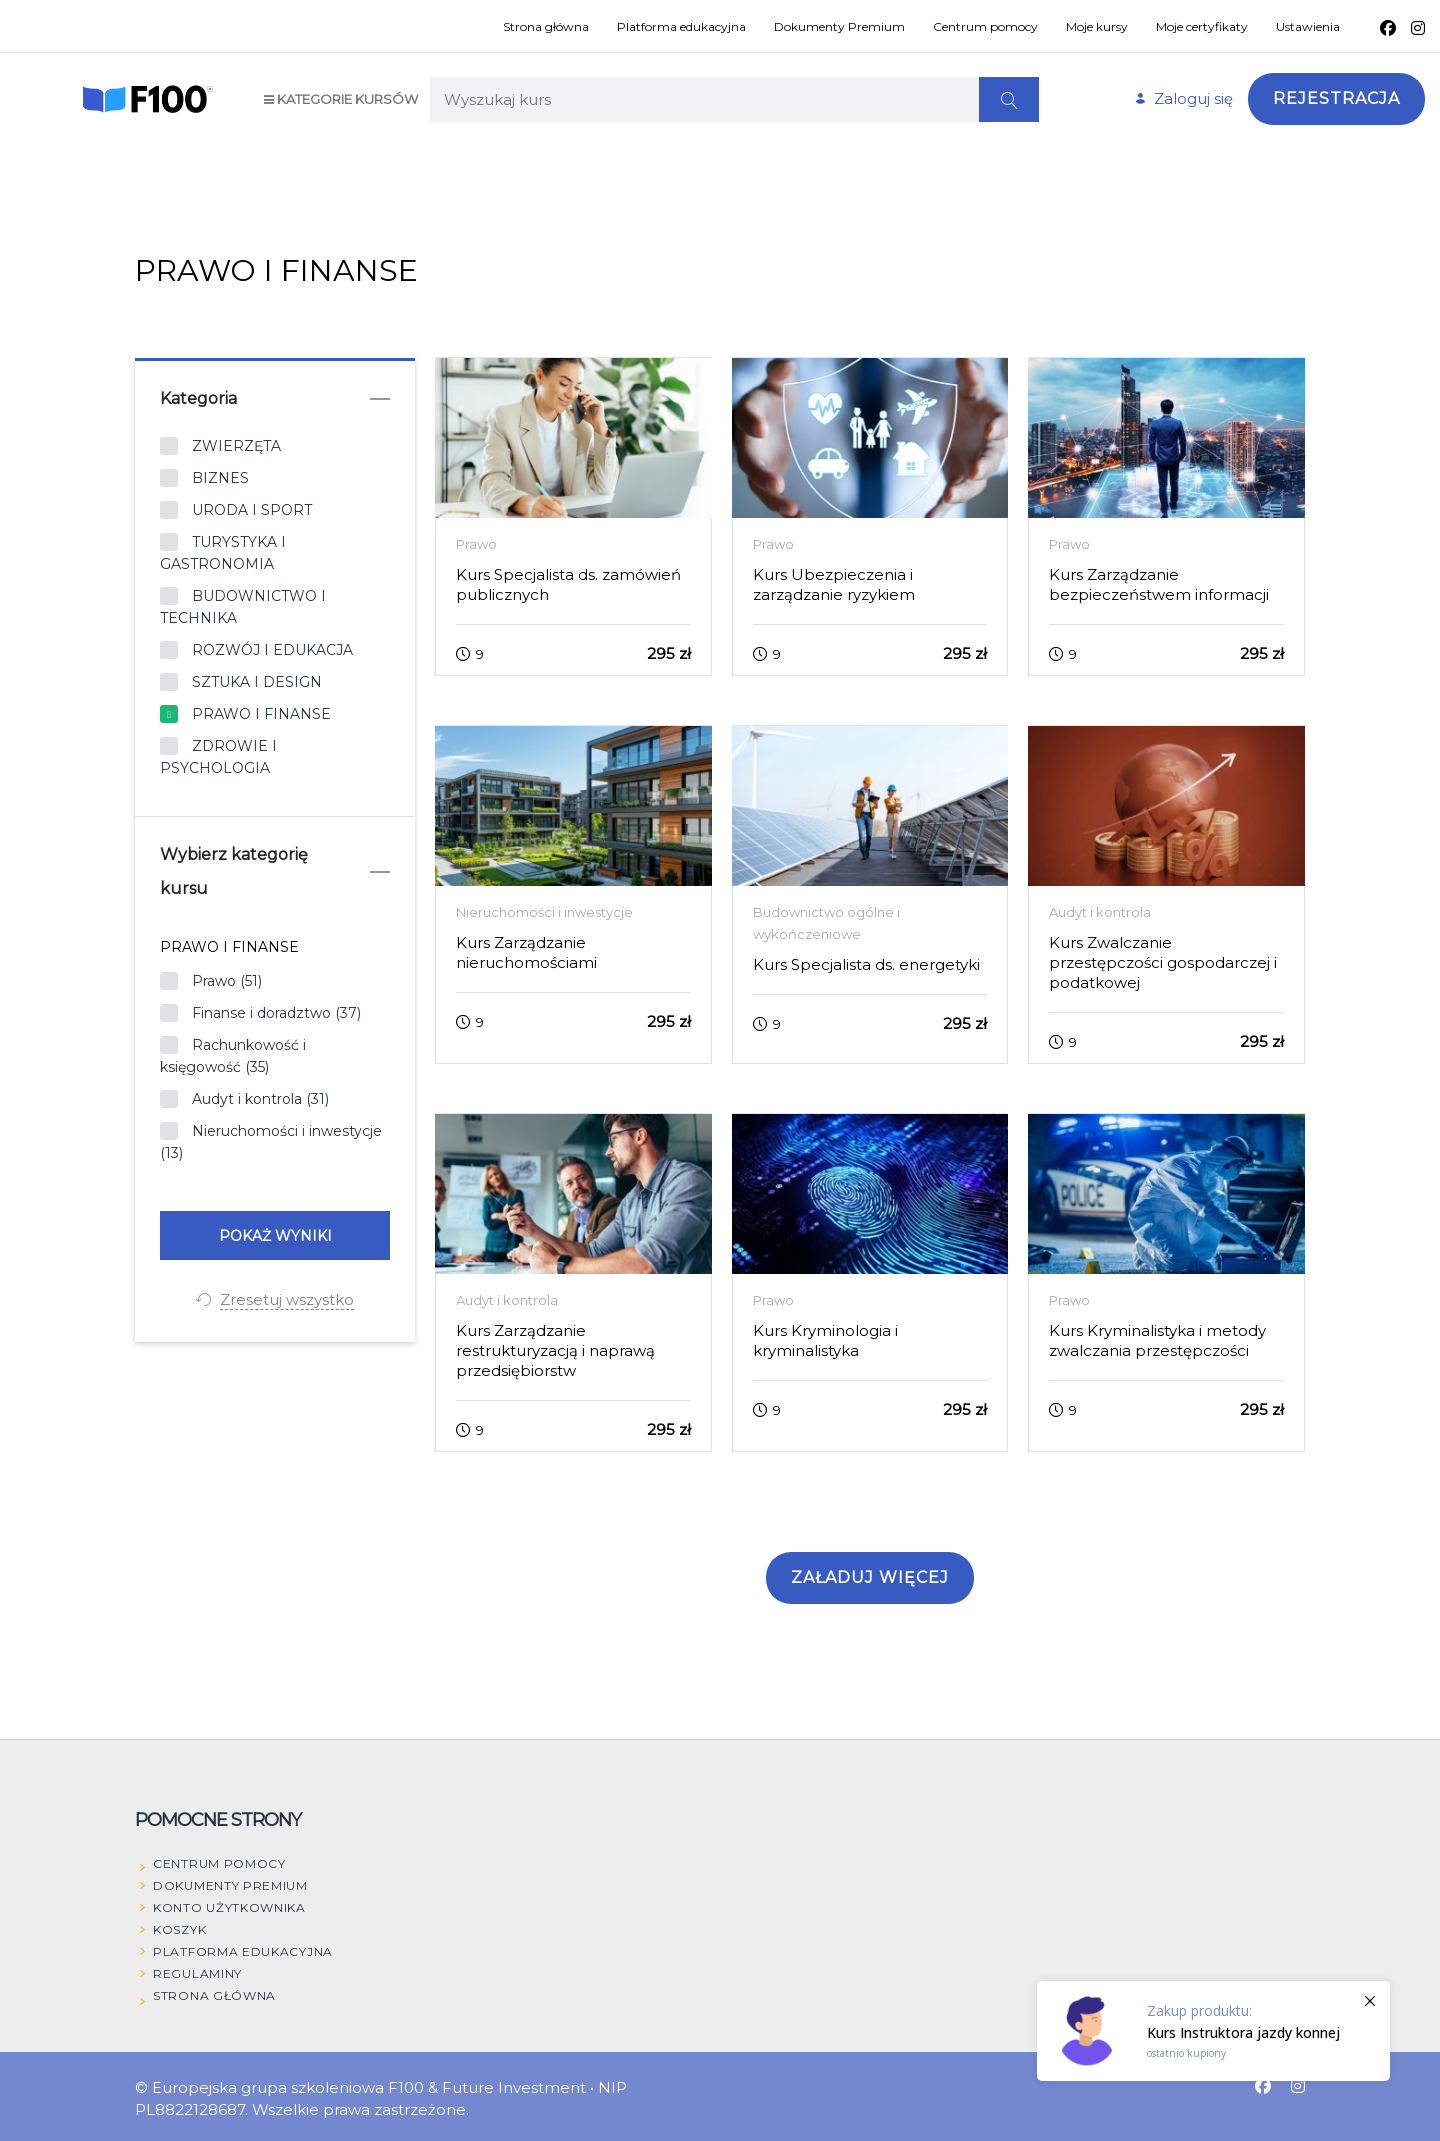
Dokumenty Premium (839, 26)
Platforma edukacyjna (681, 26)
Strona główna (546, 26)
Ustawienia (1308, 26)
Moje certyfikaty (1202, 26)
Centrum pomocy (985, 26)
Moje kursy (1097, 26)
